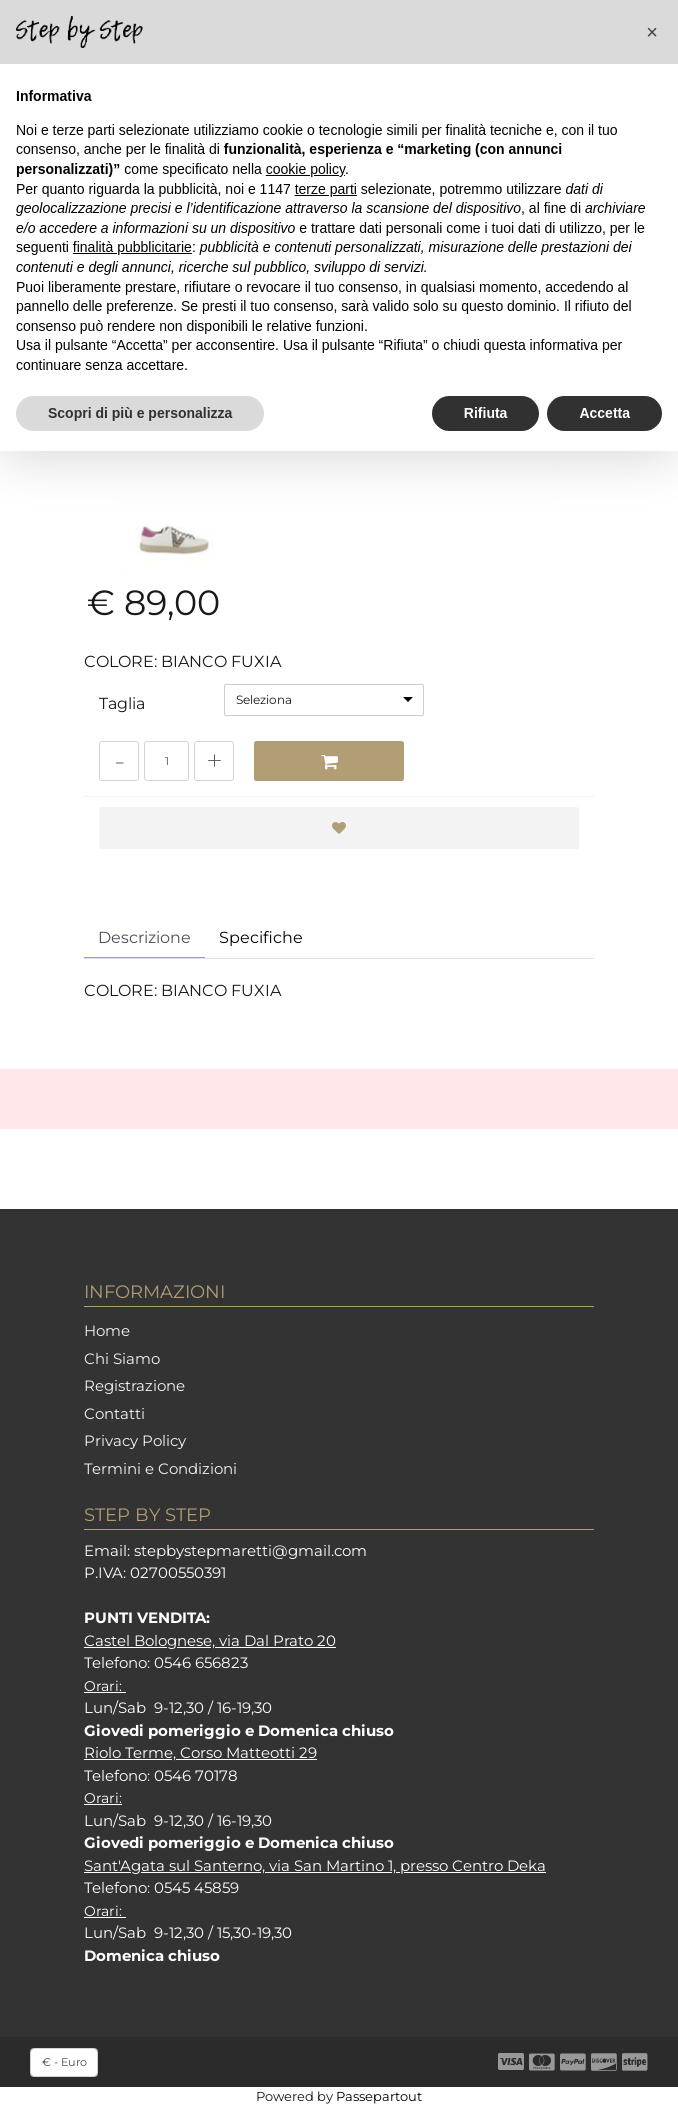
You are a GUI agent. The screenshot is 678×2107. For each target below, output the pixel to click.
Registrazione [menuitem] (134, 1385)
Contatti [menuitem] (114, 1413)
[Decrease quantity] (119, 761)
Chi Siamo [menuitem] (122, 1358)
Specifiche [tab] (261, 937)
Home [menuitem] (107, 1330)
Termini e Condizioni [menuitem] (160, 1468)
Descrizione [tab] (144, 937)
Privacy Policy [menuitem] (135, 1440)
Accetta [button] (604, 413)
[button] (652, 32)
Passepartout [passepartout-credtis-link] (379, 2096)
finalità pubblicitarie (132, 247)
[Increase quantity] (214, 761)
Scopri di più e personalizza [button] (140, 413)
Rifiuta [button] (486, 413)
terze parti (326, 189)
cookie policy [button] (305, 169)
